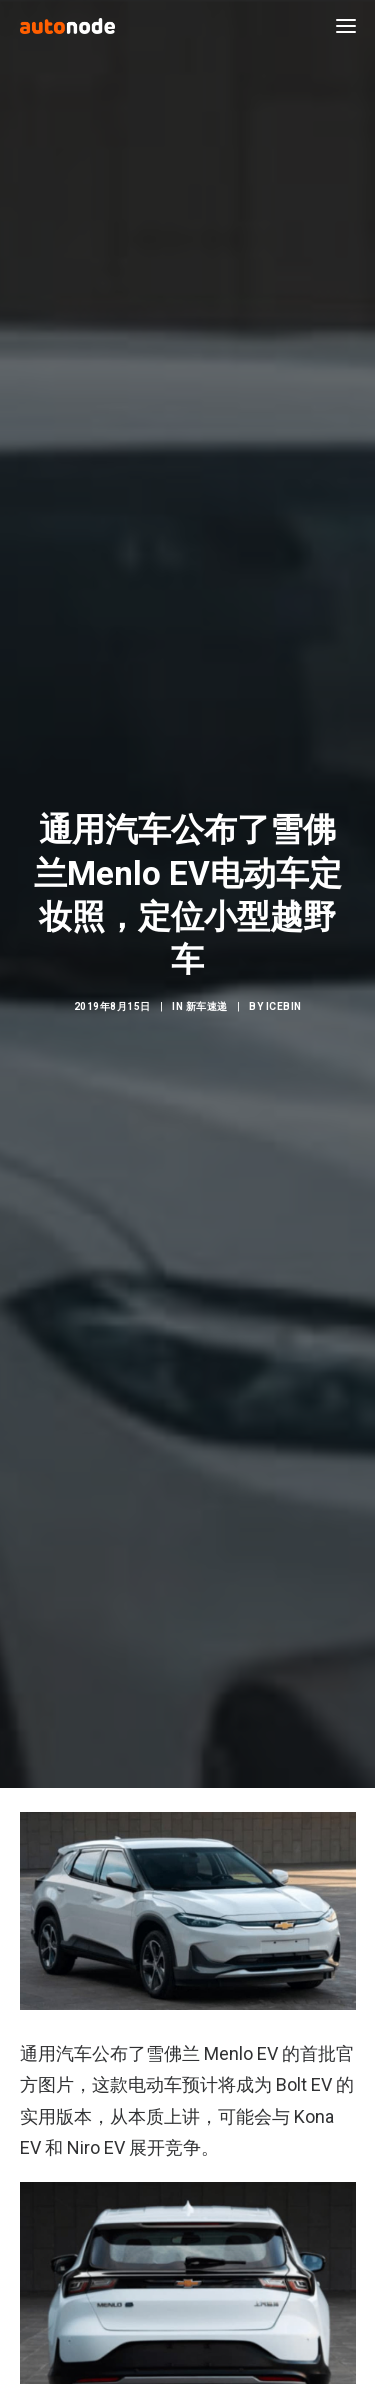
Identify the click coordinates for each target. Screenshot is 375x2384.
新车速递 (207, 988)
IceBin (284, 988)
